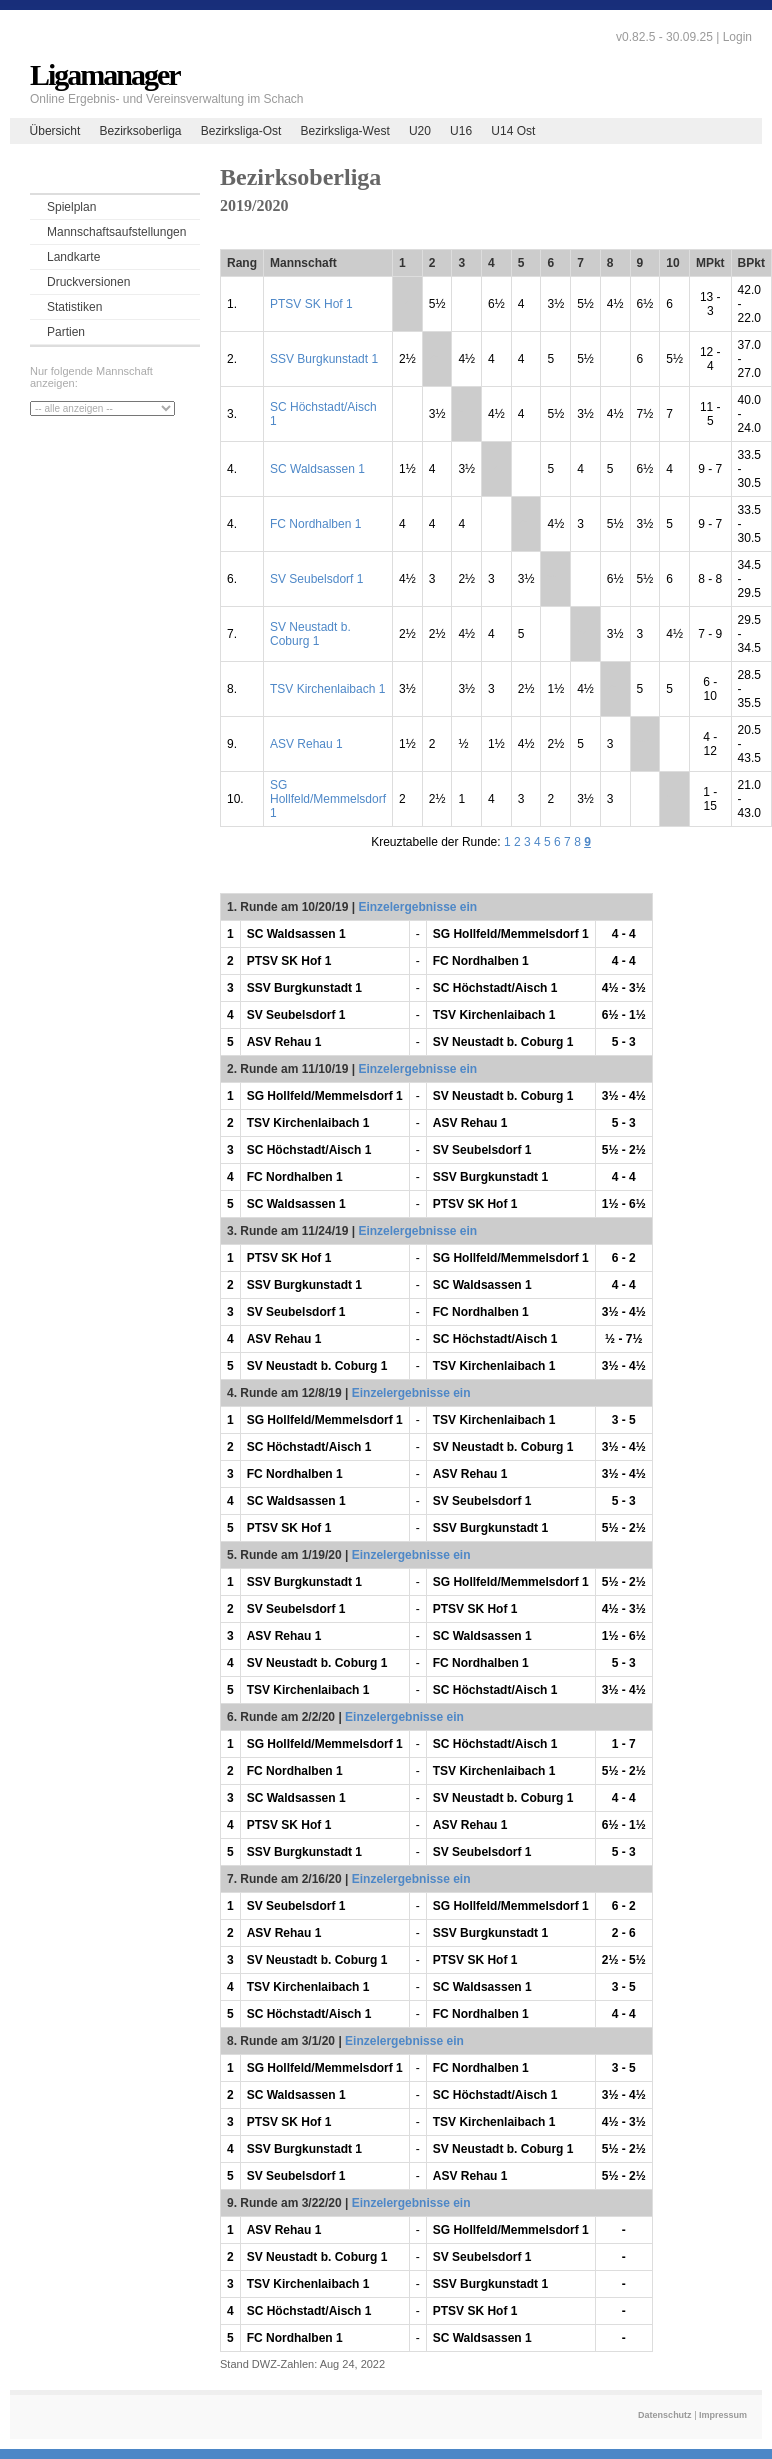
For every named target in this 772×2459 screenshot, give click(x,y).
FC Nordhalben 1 (315, 524)
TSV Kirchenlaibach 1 (327, 689)
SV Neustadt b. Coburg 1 (310, 634)
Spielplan (71, 207)
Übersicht (55, 131)
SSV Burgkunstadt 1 (324, 359)
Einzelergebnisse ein (417, 907)
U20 (420, 131)
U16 (461, 131)
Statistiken (74, 307)
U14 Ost (513, 131)
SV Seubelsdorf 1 (316, 579)
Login (737, 37)
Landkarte (73, 257)
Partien (66, 332)
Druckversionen (88, 282)
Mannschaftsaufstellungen (116, 232)
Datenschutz (665, 2415)
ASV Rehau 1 (306, 744)
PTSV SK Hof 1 (311, 304)
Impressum (723, 2415)
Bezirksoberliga (140, 131)
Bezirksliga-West (345, 131)
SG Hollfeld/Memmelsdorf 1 (328, 799)
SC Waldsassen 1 (317, 469)
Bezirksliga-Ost (241, 131)
